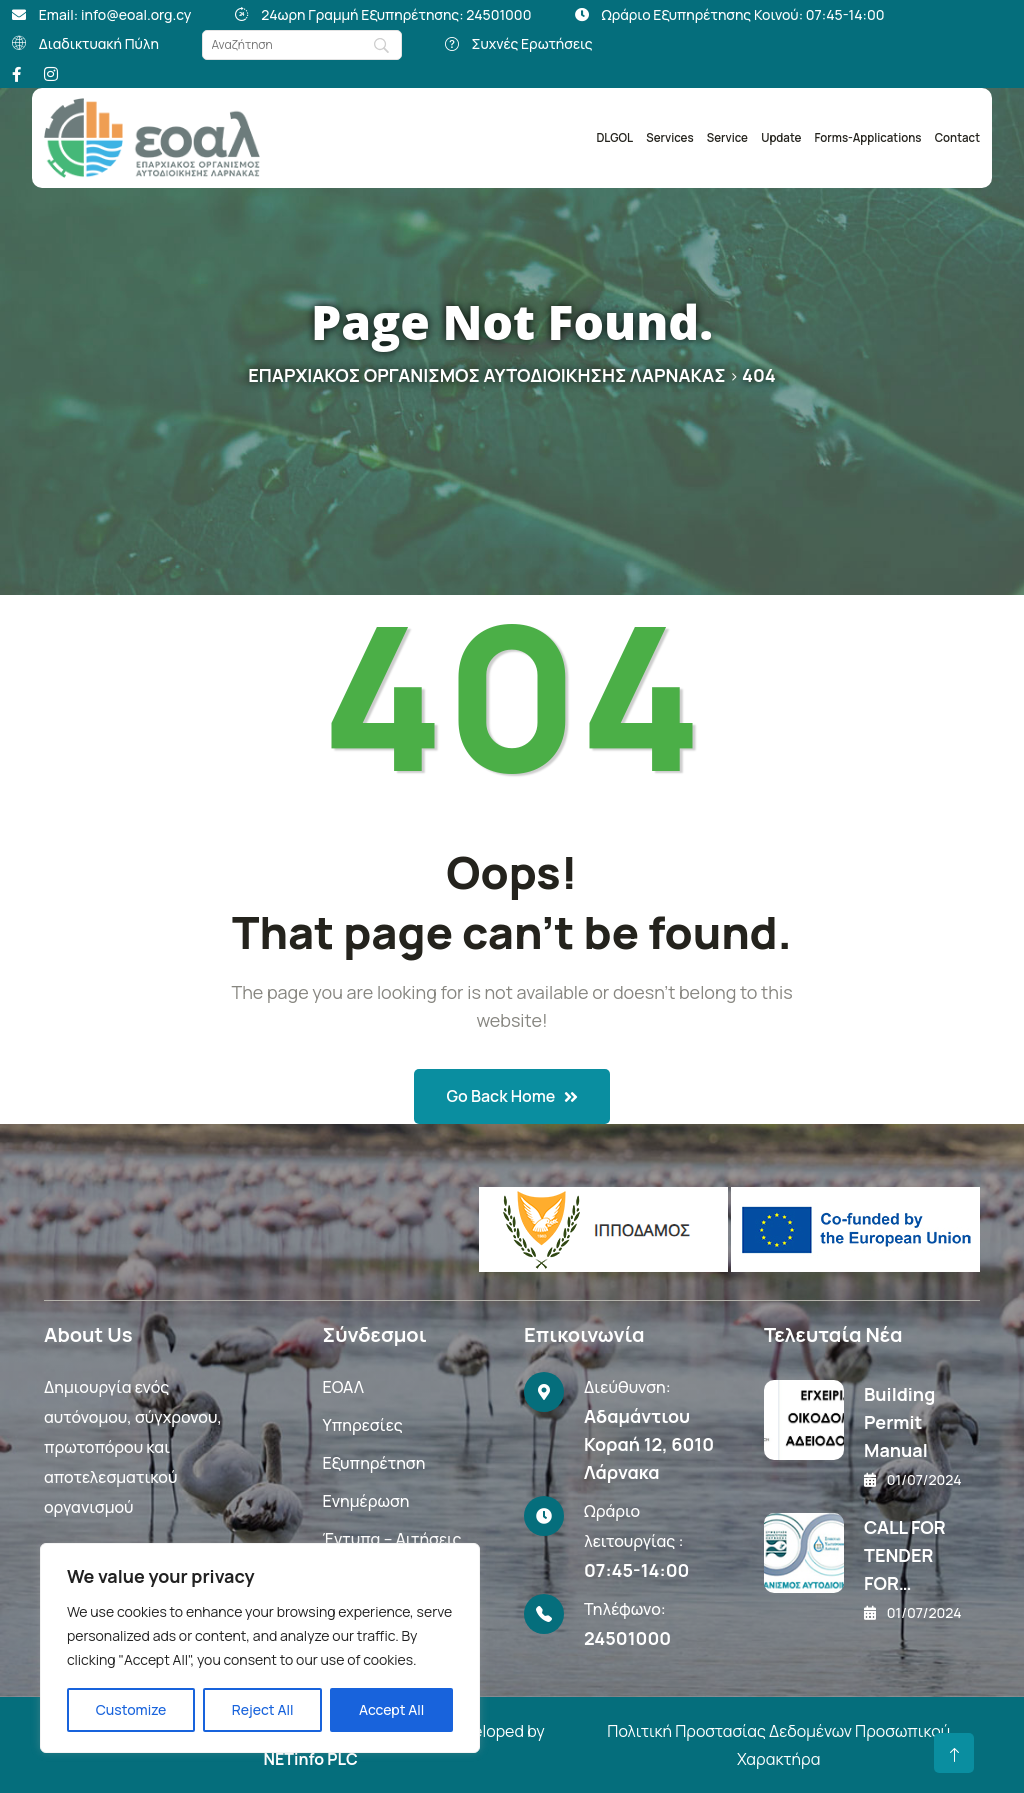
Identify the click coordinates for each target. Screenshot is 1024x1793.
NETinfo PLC (310, 1759)
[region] (260, 1648)
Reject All (263, 1709)
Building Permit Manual (899, 1422)
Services (669, 137)
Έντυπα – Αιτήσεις (391, 1539)
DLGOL (614, 137)
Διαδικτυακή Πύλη (99, 43)
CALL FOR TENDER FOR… (905, 1555)
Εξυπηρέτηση (373, 1463)
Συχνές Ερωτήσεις (532, 43)
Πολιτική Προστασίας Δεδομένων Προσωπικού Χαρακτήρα (778, 1745)
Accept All (391, 1709)
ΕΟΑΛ (342, 1387)
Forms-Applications (868, 137)
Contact (957, 137)
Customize (131, 1709)
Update (781, 137)
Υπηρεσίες (362, 1425)
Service (727, 137)
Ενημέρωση (365, 1501)
